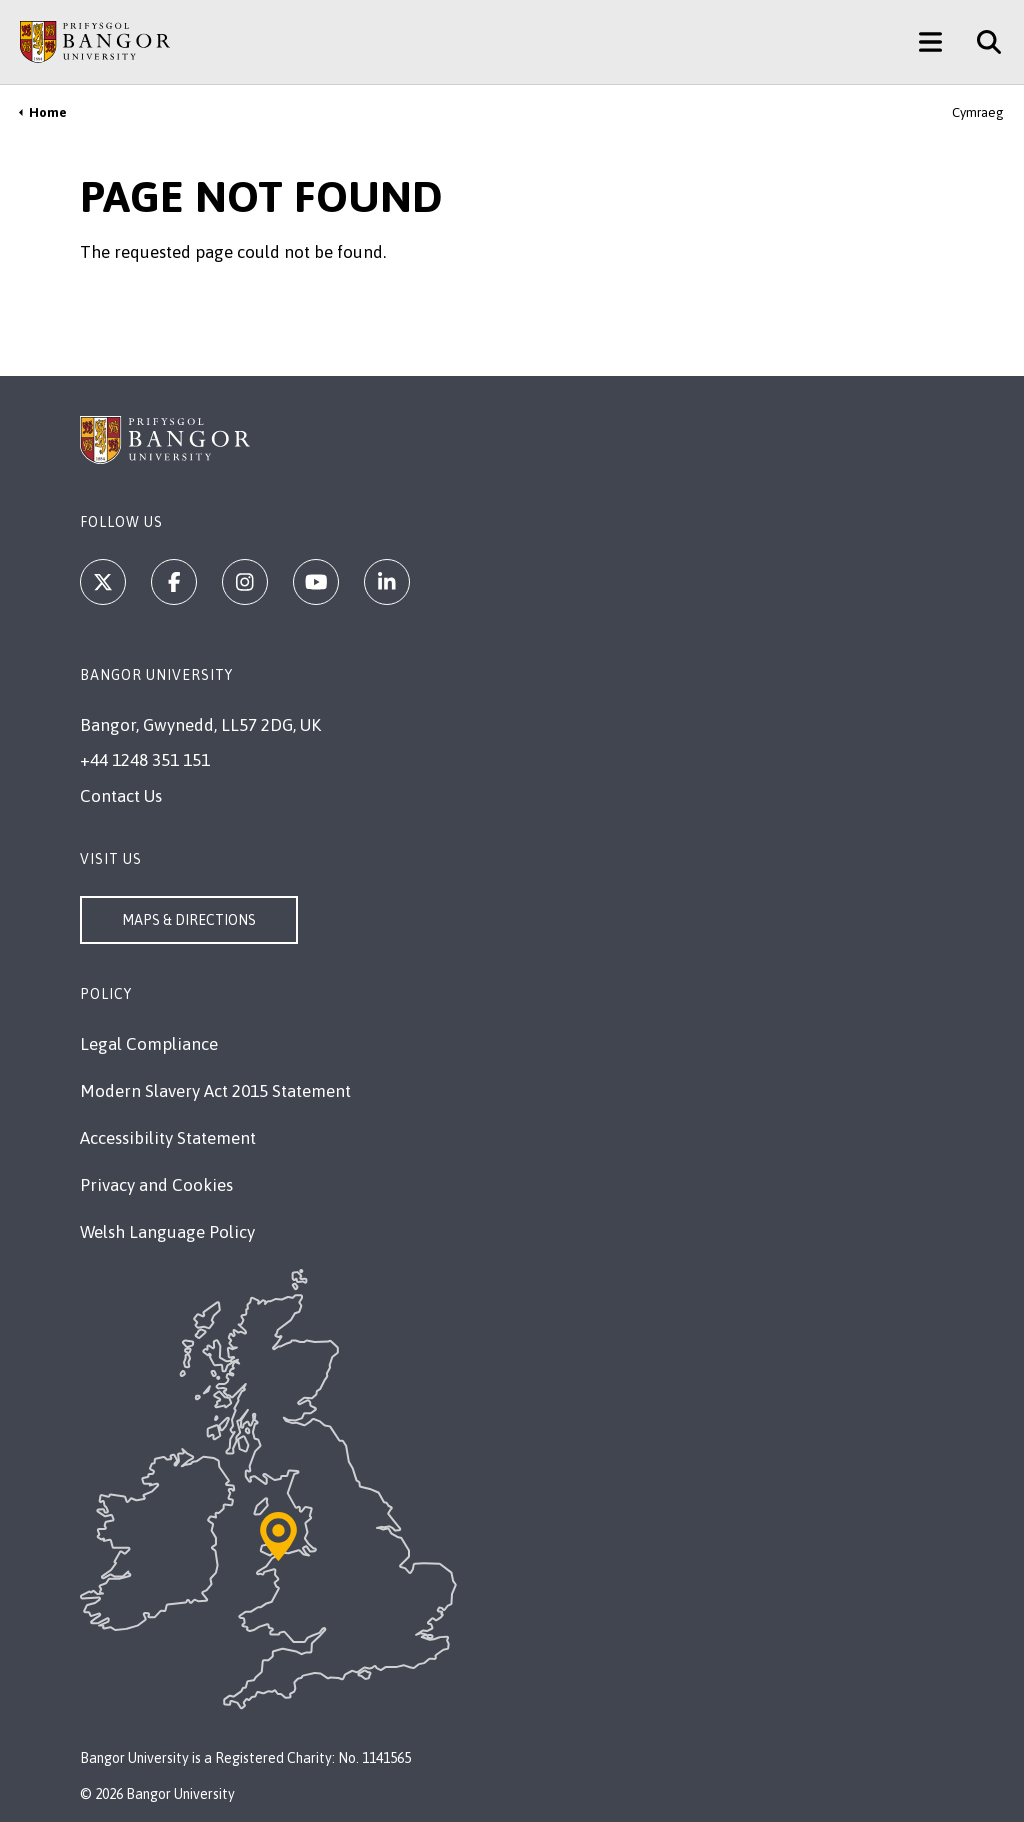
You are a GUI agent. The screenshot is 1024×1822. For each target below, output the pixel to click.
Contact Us (121, 796)
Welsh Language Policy (167, 1232)
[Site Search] (981, 42)
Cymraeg (978, 112)
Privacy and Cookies (156, 1185)
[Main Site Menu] (930, 42)
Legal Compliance (149, 1044)
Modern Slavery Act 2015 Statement (215, 1091)
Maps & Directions (189, 920)
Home (48, 112)
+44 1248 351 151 (145, 760)
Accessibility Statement (168, 1138)
